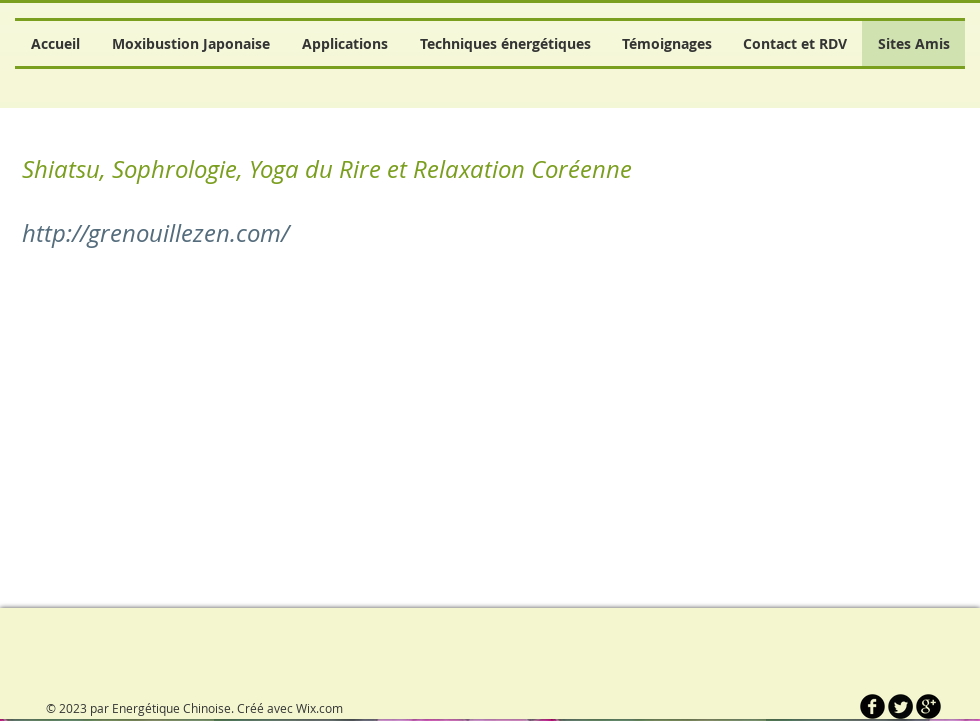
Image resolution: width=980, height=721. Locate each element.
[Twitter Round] (900, 706)
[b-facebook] (872, 706)
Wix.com (319, 708)
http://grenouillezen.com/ (155, 233)
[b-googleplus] (928, 706)
